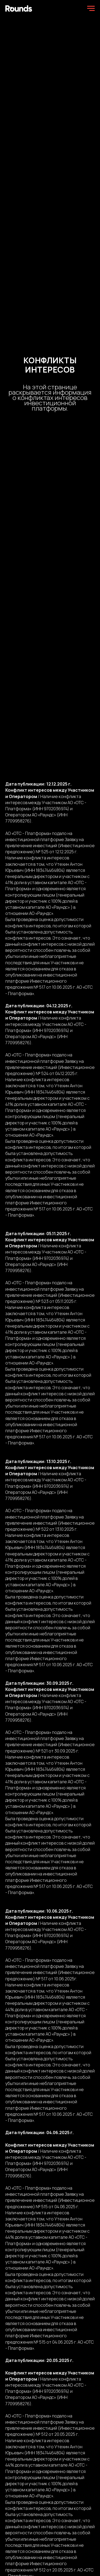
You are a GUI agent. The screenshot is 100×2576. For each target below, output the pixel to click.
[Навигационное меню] (91, 8)
